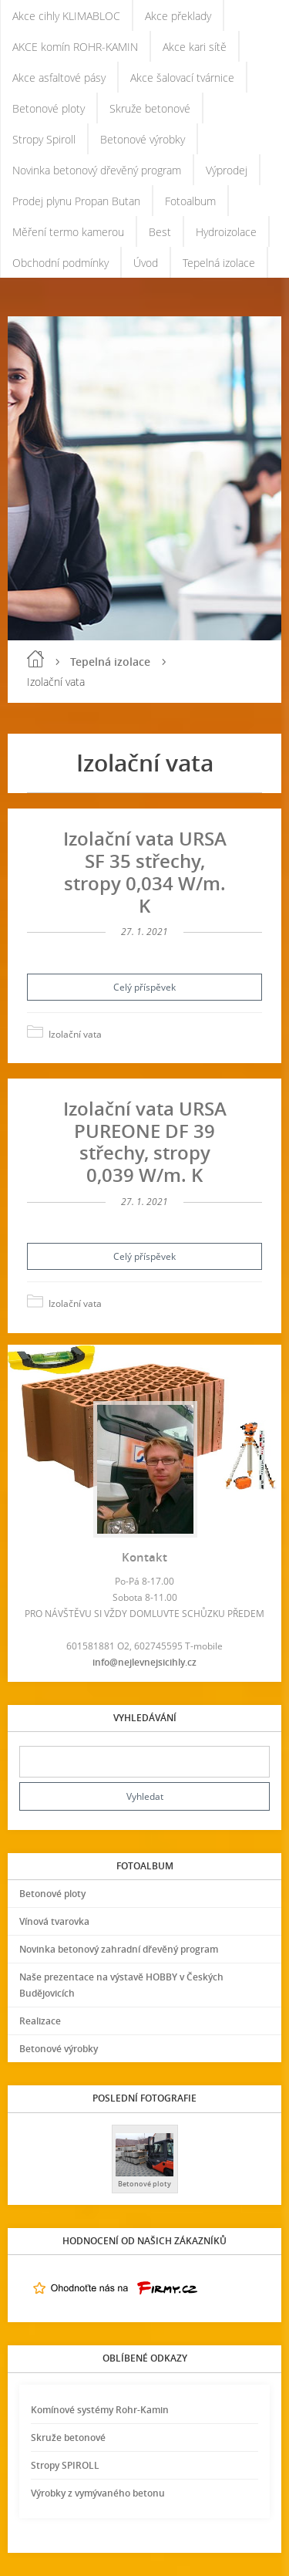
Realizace (40, 2020)
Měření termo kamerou (68, 232)
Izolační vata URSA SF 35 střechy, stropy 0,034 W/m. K (145, 871)
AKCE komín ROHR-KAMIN (75, 46)
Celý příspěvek (144, 987)
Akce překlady (178, 15)
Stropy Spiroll (44, 139)
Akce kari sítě (195, 46)
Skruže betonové (149, 108)
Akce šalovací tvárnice (182, 77)
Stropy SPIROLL (65, 2465)
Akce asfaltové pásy (59, 77)
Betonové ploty (48, 108)
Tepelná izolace (219, 262)
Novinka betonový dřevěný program (96, 170)
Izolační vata (75, 1034)
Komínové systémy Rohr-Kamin (100, 2409)
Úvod (145, 262)
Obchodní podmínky (60, 262)
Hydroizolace (226, 232)
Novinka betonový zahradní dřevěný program (118, 1949)
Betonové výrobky (142, 139)
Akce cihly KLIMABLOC (66, 15)
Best (160, 232)
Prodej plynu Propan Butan (76, 201)
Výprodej (226, 170)
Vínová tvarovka (54, 1921)
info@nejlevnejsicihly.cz (144, 1662)
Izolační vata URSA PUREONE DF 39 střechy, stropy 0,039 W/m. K (145, 1141)
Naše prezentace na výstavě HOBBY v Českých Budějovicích (121, 1985)
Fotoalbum (190, 201)
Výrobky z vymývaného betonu (98, 2493)
